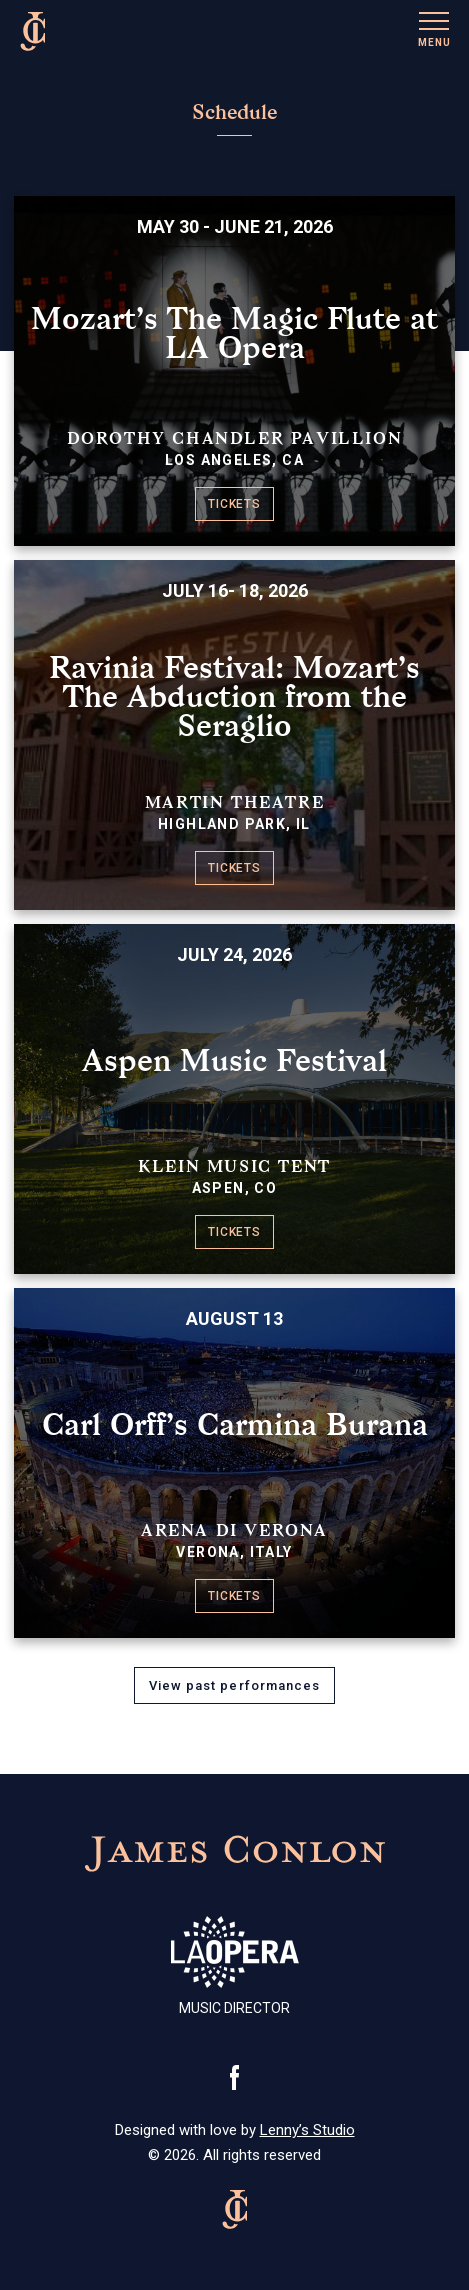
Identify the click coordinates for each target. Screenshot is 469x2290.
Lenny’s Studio (307, 2130)
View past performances (234, 1685)
